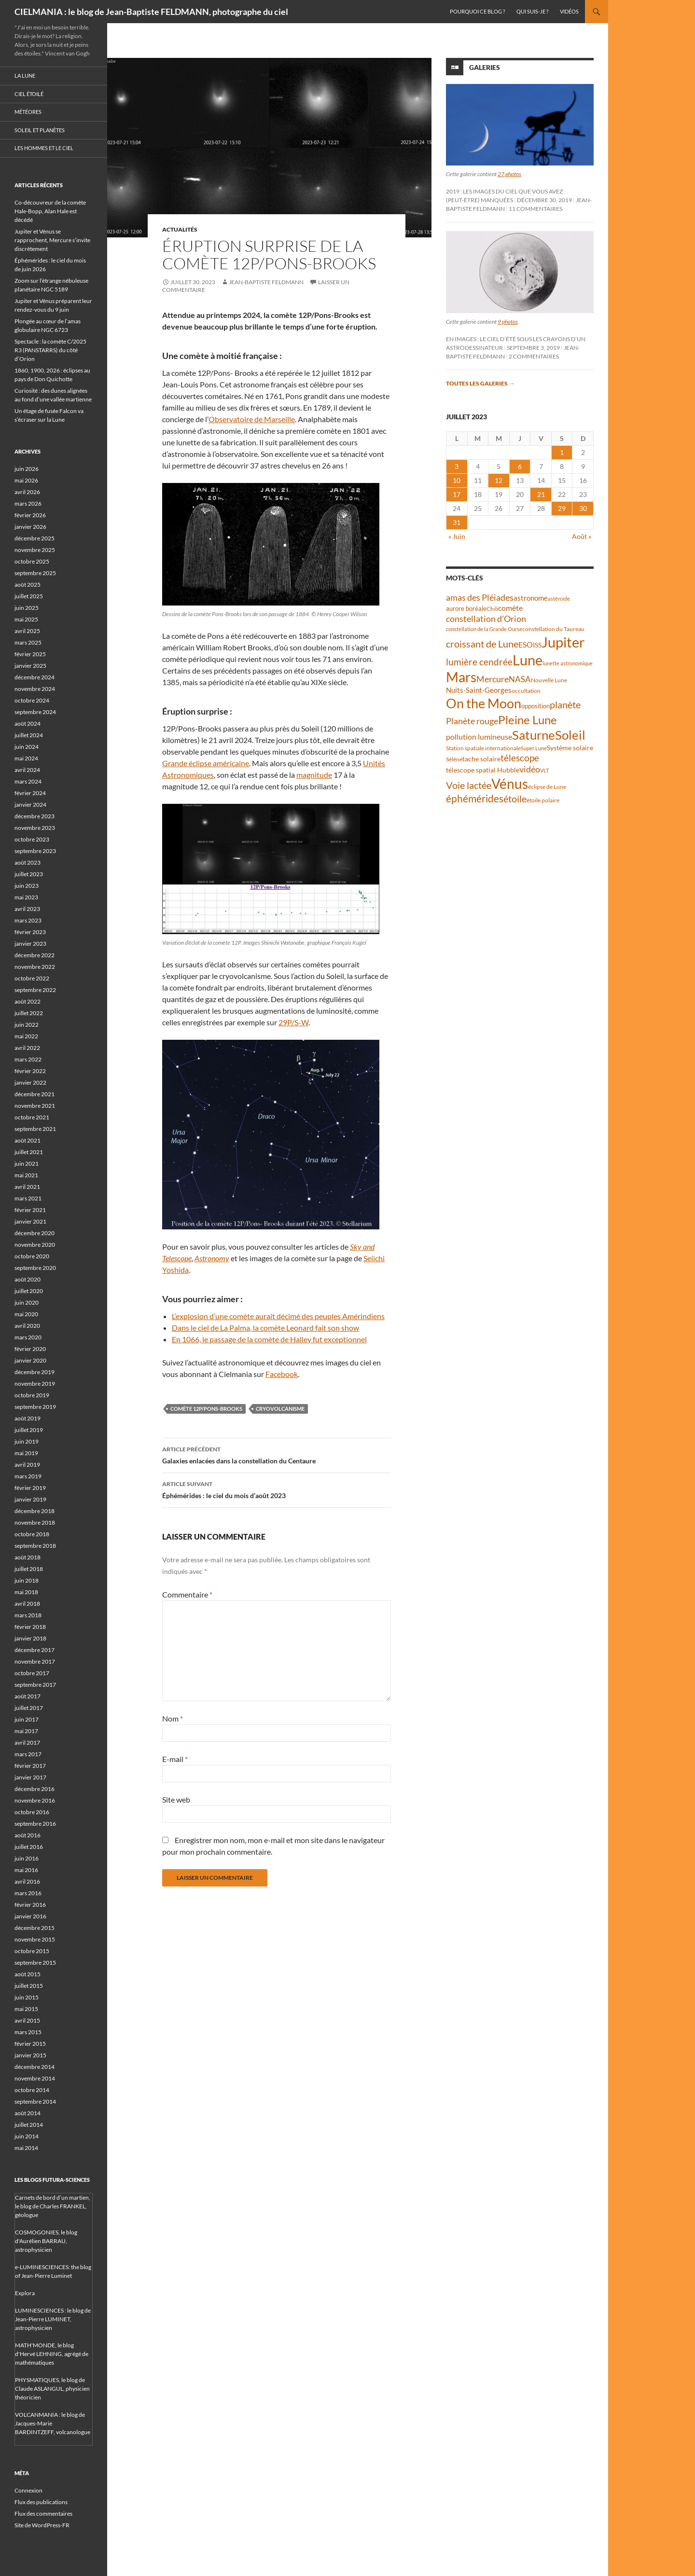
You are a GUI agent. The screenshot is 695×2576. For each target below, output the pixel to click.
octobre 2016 (31, 1812)
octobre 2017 (31, 1673)
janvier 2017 (30, 1777)
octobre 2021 (31, 1117)
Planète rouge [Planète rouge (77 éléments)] (472, 721)
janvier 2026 (30, 526)
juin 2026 (26, 468)
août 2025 (27, 584)
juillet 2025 (28, 596)
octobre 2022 (31, 978)
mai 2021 (26, 1175)
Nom (172, 1718)
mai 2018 (26, 1592)
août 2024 (27, 723)
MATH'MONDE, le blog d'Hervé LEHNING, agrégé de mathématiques (51, 2354)
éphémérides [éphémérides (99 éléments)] (474, 798)
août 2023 (27, 862)
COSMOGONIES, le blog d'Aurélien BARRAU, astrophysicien (46, 2241)
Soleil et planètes (39, 130)
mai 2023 (26, 897)
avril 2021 (27, 1186)
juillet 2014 (28, 2124)
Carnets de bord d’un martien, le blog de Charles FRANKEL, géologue (52, 2206)
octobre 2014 (31, 2090)
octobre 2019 (31, 1395)
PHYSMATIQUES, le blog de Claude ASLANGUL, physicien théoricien (52, 2388)
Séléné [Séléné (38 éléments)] (454, 759)
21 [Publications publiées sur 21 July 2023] (541, 494)
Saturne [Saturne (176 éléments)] (533, 735)
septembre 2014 (35, 2101)
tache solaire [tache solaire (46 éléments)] (481, 759)
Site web (176, 1799)
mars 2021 (28, 1198)
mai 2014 (26, 2147)
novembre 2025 (34, 549)
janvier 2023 (30, 943)
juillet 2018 (28, 1568)
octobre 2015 (31, 1951)
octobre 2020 (31, 1256)
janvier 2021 (30, 1221)
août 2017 (27, 1696)
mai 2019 (26, 1453)
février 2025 (30, 654)
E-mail (175, 1758)
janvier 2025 (30, 665)
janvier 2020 (30, 1360)
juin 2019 (26, 1441)
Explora (25, 2293)
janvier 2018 (30, 1638)
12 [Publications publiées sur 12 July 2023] (498, 480)
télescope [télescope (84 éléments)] (519, 757)
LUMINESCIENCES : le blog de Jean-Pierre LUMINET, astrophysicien (53, 2319)
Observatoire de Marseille (251, 419)
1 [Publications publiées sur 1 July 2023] (562, 452)
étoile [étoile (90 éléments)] (515, 798)
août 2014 (27, 2113)
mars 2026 (28, 503)
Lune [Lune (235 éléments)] (527, 659)
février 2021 (30, 1209)
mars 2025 (28, 642)
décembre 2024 (34, 677)
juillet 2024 (28, 735)
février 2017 (30, 1765)
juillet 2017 (28, 1707)
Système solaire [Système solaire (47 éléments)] (570, 748)
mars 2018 (28, 1615)
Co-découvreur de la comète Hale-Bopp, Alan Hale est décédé (50, 211)
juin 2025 (26, 607)
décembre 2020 (34, 1233)
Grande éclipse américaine (205, 763)
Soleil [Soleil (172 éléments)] (570, 735)
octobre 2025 (31, 561)
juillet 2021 (28, 1152)
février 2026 (30, 515)
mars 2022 (28, 1059)
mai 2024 (26, 758)
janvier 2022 (30, 1082)
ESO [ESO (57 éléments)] (525, 644)
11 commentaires (535, 208)
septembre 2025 (35, 573)
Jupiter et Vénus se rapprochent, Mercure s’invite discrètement (52, 240)
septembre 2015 (35, 1962)
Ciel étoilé (28, 94)
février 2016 (30, 1904)
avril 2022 (27, 1047)
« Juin (456, 536)
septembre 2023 (35, 850)
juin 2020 (26, 1302)
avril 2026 (27, 492)
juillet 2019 (28, 1429)
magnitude (314, 774)
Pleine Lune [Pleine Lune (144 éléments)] (527, 720)
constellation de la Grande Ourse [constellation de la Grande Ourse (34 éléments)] (484, 629)
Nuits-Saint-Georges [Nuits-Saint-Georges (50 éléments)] (479, 690)
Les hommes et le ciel (43, 148)
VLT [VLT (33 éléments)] (544, 770)
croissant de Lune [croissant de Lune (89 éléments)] (482, 643)
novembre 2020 (34, 1244)
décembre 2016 (34, 1788)
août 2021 (27, 1140)
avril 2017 (27, 1742)
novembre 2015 (34, 1939)
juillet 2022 (28, 1013)
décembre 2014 (34, 2066)
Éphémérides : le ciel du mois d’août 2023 (276, 1489)
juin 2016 (26, 1858)
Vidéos (569, 11)
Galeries (484, 67)
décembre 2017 (34, 1649)
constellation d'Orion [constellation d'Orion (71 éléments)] (486, 618)
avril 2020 (27, 1325)
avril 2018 (27, 1603)
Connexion (28, 2490)
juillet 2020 (28, 1291)
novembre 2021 (34, 1105)
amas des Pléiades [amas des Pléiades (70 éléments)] (480, 597)
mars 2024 (28, 781)
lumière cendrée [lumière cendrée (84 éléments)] (479, 661)
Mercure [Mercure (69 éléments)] (492, 679)
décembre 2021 (34, 1094)
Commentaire (187, 1594)
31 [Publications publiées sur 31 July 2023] (456, 522)
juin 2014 (26, 2136)
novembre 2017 (34, 1661)
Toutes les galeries (480, 383)
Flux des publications (41, 2502)
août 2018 (27, 1557)
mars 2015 (28, 2032)
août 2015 (27, 1974)
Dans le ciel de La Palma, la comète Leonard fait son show (265, 1327)
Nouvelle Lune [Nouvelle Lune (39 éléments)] (549, 680)
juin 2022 (26, 1024)
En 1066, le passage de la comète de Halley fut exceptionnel (269, 1339)
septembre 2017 (35, 1684)
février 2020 (30, 1348)
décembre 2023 (34, 816)
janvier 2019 (30, 1499)
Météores (28, 112)
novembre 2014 (34, 2078)
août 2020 (27, 1279)
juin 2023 (26, 885)
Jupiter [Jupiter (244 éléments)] (563, 642)
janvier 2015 (30, 2055)
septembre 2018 (35, 1545)
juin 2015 (26, 1997)
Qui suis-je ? (532, 11)
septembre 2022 (35, 989)
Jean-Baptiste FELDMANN (266, 282)
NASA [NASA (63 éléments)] (520, 679)
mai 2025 (26, 619)
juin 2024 (26, 746)
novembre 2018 (34, 1522)
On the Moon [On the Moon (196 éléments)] (483, 703)
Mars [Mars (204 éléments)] (461, 677)
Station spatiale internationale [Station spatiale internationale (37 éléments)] (483, 748)
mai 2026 (26, 480)
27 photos (509, 174)
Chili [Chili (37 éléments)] (492, 608)
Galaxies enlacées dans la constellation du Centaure (276, 1454)
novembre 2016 (34, 1800)
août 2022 (27, 1001)
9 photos (508, 321)
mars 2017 (28, 1754)
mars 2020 (28, 1337)
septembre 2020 (35, 1267)
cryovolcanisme (280, 1408)
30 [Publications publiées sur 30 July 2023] (583, 508)
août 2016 (27, 1835)
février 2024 (30, 793)
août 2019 (27, 1418)
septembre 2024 (35, 712)
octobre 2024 (31, 700)
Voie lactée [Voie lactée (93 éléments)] (468, 785)
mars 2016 (28, 1893)
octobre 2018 (31, 1534)
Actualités (179, 229)
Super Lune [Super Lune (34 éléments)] (534, 748)
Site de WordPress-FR (42, 2525)
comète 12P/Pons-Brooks (206, 1408)
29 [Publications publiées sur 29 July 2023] (562, 508)
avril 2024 (27, 769)
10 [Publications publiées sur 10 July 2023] (456, 480)
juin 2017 (26, 1719)
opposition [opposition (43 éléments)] (535, 706)
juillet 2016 (28, 1846)
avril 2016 (27, 1881)
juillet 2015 (28, 1985)
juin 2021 (26, 1163)
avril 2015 (27, 2020)
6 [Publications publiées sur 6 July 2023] (520, 466)
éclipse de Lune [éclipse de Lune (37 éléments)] (547, 786)
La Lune (24, 75)
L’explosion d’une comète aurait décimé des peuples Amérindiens (278, 1316)
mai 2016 (26, 1869)
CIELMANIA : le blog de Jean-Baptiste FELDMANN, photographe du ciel (151, 11)
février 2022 (30, 1070)
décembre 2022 (34, 955)
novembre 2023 (34, 827)
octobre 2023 (31, 839)
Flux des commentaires (43, 2513)
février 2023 (30, 932)
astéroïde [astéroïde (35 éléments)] (559, 598)
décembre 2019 (34, 1372)
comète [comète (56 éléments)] (510, 608)
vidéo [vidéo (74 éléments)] (529, 769)
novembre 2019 (34, 1383)
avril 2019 (27, 1464)
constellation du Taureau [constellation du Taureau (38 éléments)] (553, 629)
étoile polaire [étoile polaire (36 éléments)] (543, 800)
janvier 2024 (30, 804)
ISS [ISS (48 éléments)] (537, 645)
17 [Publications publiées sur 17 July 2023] (456, 494)
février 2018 (30, 1626)
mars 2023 (28, 920)
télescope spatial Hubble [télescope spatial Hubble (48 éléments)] (482, 770)
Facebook (281, 1373)
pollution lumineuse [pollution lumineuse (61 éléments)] (479, 736)
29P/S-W (293, 1022)
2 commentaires (534, 356)
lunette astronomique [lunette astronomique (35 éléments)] (567, 663)
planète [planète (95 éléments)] (565, 704)
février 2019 (30, 1487)
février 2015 (30, 2043)
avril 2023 (27, 908)
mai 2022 (26, 1036)
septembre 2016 (35, 1823)
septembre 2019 (35, 1406)
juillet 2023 (28, 874)
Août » (581, 536)
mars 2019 (28, 1476)
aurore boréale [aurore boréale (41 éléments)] (466, 608)
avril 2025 (27, 630)
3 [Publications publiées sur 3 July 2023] (457, 466)
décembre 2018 (34, 1511)
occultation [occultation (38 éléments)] (526, 690)
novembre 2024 (34, 688)
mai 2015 (26, 2008)
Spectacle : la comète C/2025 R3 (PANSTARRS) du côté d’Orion (50, 350)
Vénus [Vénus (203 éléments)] (509, 784)
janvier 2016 (30, 1916)
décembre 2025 (34, 538)
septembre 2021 (35, 1128)
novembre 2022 (34, 966)
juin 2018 (26, 1580)
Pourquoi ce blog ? (477, 11)
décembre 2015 (34, 1927)
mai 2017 (26, 1731)
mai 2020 (26, 1314)
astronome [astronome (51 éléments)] (531, 597)
